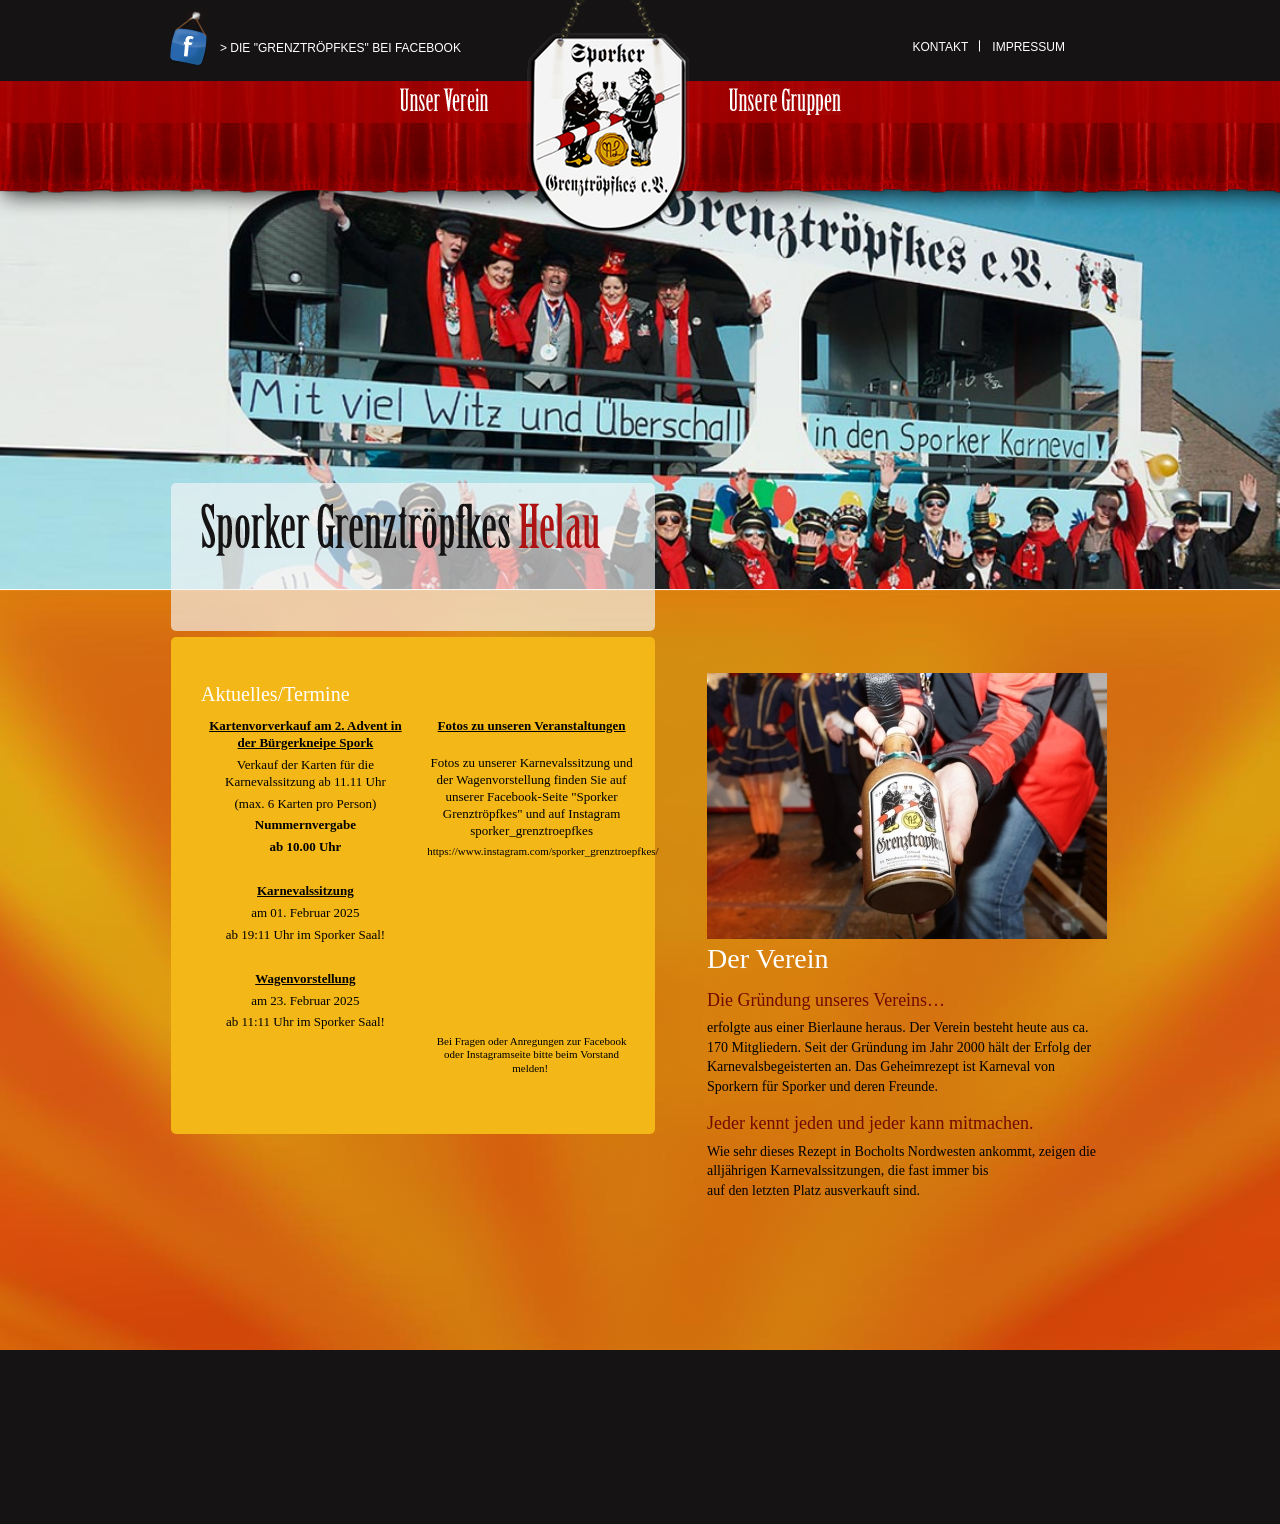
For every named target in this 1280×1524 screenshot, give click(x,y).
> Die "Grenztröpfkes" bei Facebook (340, 48)
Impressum (1028, 47)
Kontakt (941, 47)
